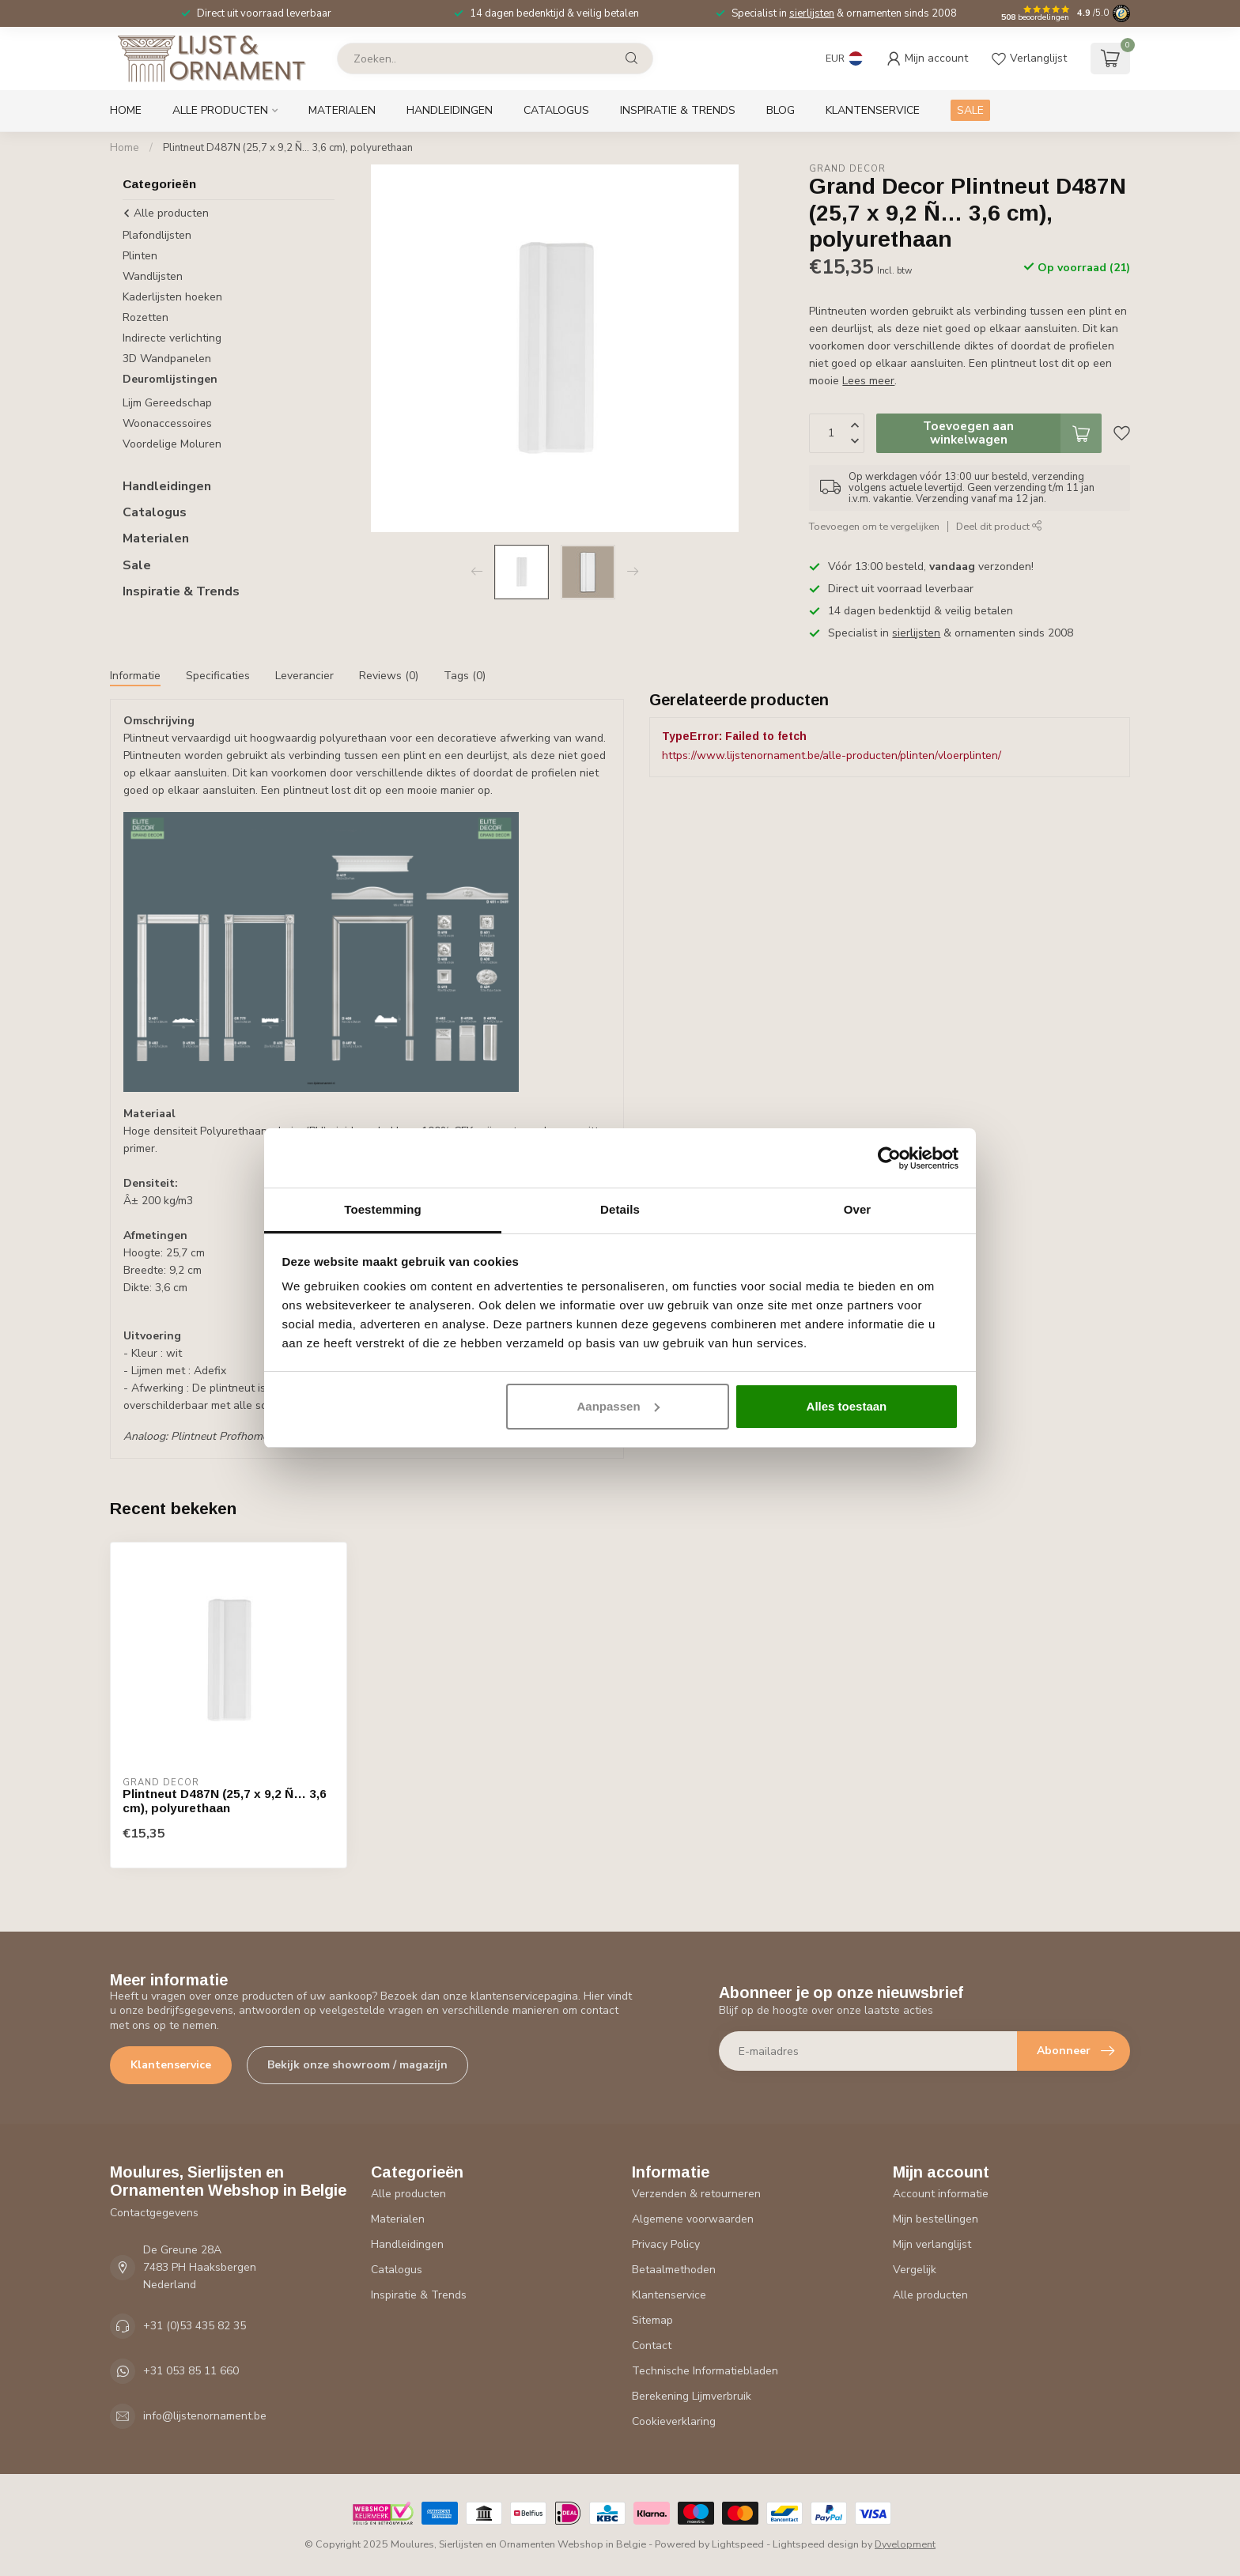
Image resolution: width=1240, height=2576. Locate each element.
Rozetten (145, 317)
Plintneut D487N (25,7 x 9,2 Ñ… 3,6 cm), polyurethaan (288, 148)
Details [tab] (620, 1209)
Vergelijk (914, 2269)
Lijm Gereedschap (167, 402)
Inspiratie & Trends (677, 110)
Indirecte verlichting (172, 338)
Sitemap (652, 2320)
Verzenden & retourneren (696, 2193)
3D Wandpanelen (167, 358)
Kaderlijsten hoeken (172, 296)
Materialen (342, 110)
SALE (970, 110)
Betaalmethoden (674, 2269)
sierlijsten (811, 13)
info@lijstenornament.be (205, 2415)
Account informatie (941, 2193)
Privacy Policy (666, 2244)
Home (126, 110)
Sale (137, 565)
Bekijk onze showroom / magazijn (357, 2064)
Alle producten (220, 110)
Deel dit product (999, 526)
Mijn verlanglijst (932, 2244)
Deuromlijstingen (170, 379)
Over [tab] (857, 1209)
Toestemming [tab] (383, 1209)
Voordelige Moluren (172, 443)
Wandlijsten (153, 276)
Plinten (140, 255)
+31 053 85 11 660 (191, 2370)
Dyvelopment (905, 2544)
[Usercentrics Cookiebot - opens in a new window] (889, 1158)
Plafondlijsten (157, 235)
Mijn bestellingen (935, 2219)
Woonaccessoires (167, 423)
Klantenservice (873, 110)
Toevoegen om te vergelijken (874, 526)
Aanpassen (618, 1406)
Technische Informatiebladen (705, 2370)
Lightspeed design (816, 2544)
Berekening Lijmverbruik (691, 2396)
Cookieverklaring (674, 2421)
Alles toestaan (847, 1406)
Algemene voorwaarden (693, 2219)
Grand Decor (847, 168)
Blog (780, 110)
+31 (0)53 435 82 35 (194, 2325)
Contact (651, 2345)
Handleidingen (449, 110)
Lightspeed (738, 2544)
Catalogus (556, 110)
